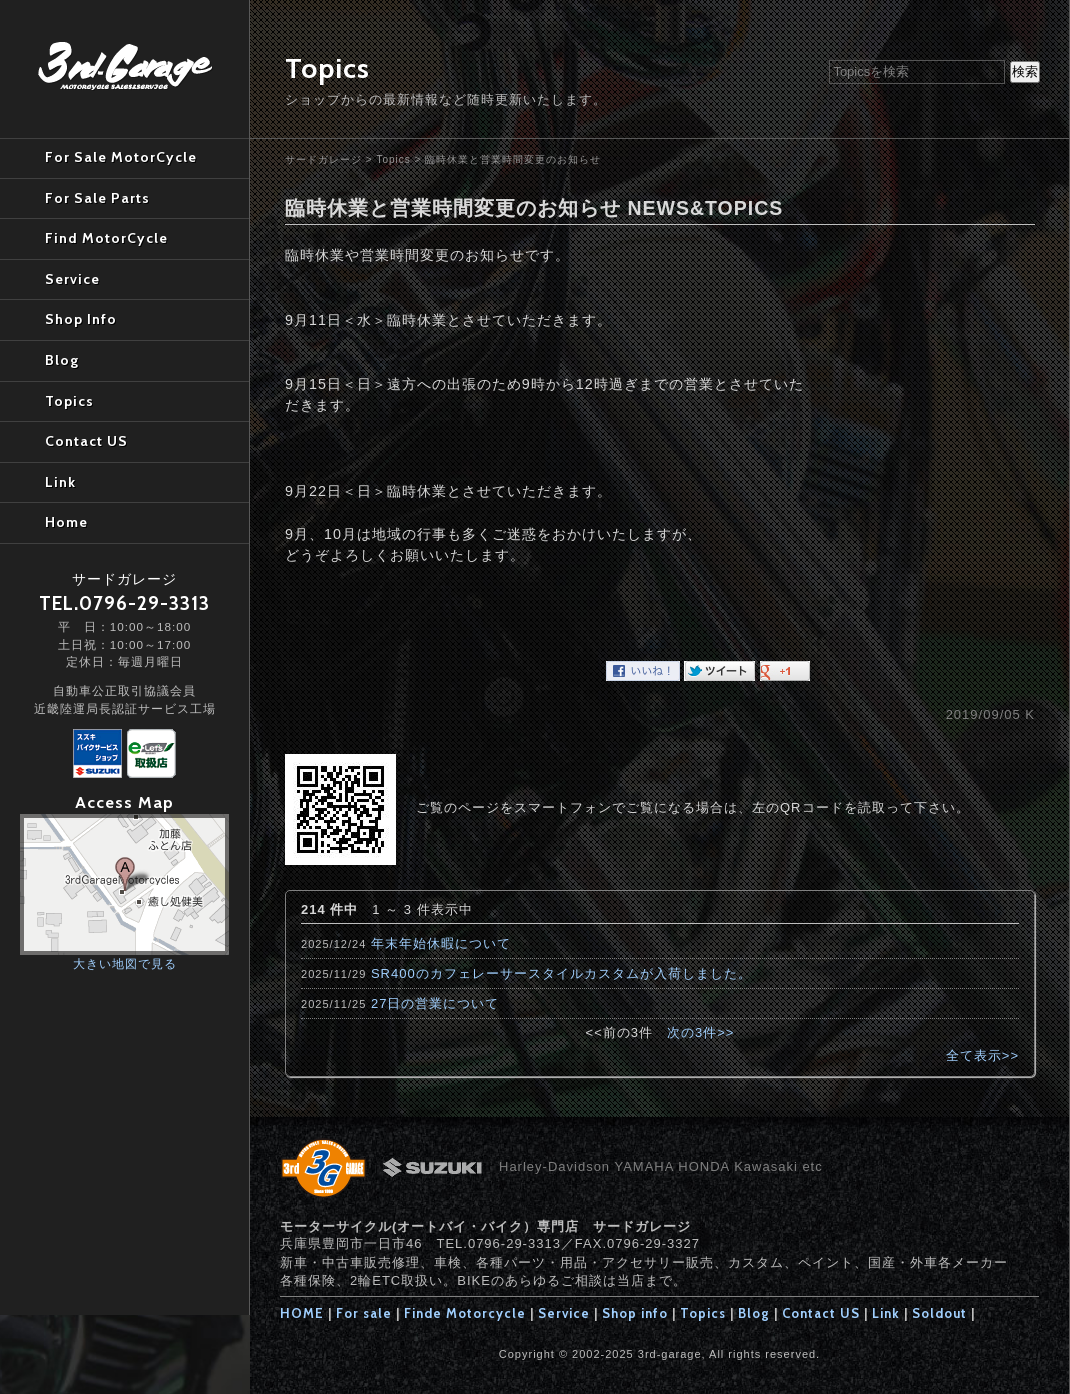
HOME (302, 1313)
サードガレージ (323, 159)
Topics (393, 159)
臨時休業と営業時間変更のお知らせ (513, 159)
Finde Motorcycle (465, 1313)
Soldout (939, 1313)
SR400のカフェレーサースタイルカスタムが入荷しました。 (561, 973)
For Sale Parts (97, 198)
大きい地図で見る (125, 963)
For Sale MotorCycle (121, 157)
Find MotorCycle (106, 238)
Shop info (635, 1313)
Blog (754, 1313)
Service (564, 1313)
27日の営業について (435, 1003)
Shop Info (81, 319)
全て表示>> (982, 1055)
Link (886, 1313)
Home (66, 522)
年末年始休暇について (441, 943)
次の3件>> (700, 1032)
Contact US (821, 1313)
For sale (364, 1313)
